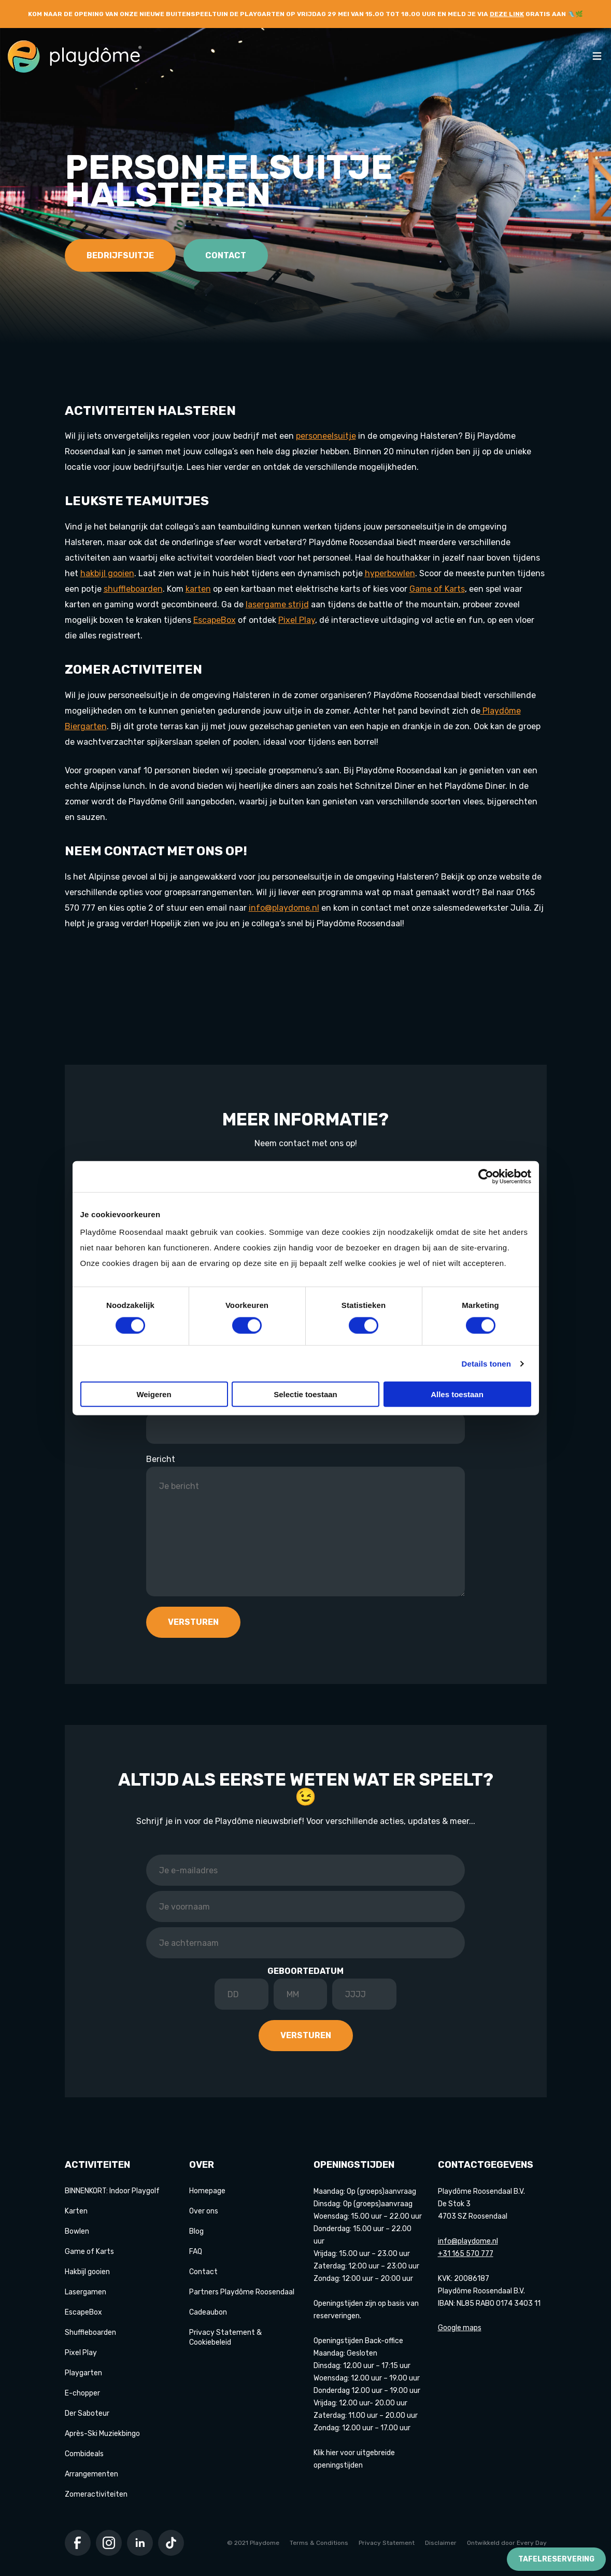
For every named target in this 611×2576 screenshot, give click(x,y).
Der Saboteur (87, 2413)
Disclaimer (441, 2542)
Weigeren (153, 1394)
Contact (225, 255)
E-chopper (82, 2393)
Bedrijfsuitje (120, 255)
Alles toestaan (457, 1394)
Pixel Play (81, 2352)
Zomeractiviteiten (96, 2494)
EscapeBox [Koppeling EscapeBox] (214, 620)
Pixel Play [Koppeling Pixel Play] (296, 620)
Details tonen (486, 1363)
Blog (196, 2231)
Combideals (84, 2453)
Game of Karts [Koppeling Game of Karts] (437, 589)
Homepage (207, 2191)
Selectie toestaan (305, 1394)
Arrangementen (91, 2474)
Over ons (203, 2211)
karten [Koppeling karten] (198, 589)
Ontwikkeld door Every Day (507, 2542)
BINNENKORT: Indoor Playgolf (112, 2191)
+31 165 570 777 (465, 2253)
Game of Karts (89, 2251)
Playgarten (83, 2373)
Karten (76, 2211)
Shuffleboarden (90, 2332)
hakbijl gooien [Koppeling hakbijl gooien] (107, 573)
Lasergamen (85, 2292)
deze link (507, 14)
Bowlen (77, 2231)
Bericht (160, 1459)
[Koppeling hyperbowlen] (390, 573)
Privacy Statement (387, 2542)
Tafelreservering (556, 2559)
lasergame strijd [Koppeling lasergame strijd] (277, 604)
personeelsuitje (326, 436)
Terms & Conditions (319, 2542)
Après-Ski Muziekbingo (102, 2433)
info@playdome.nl (284, 908)
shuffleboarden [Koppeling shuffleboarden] (133, 589)
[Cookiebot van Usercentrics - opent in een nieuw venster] (486, 1176)
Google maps (459, 2327)
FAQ (195, 2251)
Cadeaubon (208, 2312)
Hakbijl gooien (87, 2271)
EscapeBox (83, 2312)
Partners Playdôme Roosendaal (241, 2292)
